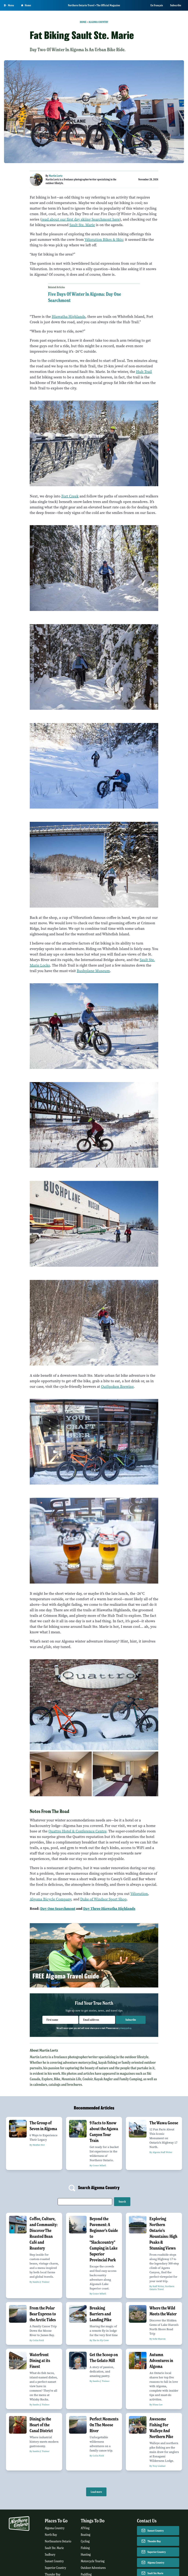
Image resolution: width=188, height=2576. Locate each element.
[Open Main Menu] (9, 5)
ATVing (85, 2528)
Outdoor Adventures (93, 2568)
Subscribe (175, 5)
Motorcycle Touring (92, 2561)
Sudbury (50, 2555)
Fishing (85, 2548)
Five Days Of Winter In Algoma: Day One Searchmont (84, 297)
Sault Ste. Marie (82, 224)
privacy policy (125, 2028)
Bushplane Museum (93, 970)
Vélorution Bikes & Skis (103, 239)
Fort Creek (70, 496)
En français (157, 5)
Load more (96, 2492)
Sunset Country (54, 2561)
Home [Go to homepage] (26, 5)
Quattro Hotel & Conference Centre (77, 1831)
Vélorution (139, 1893)
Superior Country (55, 2568)
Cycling (85, 2541)
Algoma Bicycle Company (50, 1899)
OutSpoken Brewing (117, 1386)
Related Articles (56, 287)
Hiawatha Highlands (68, 316)
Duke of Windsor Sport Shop (103, 1899)
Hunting (86, 2555)
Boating (85, 2535)
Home (83, 22)
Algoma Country (98, 22)
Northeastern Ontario (58, 2541)
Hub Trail (144, 371)
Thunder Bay (154, 2541)
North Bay (51, 2535)
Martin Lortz (55, 175)
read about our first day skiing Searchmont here (80, 219)
